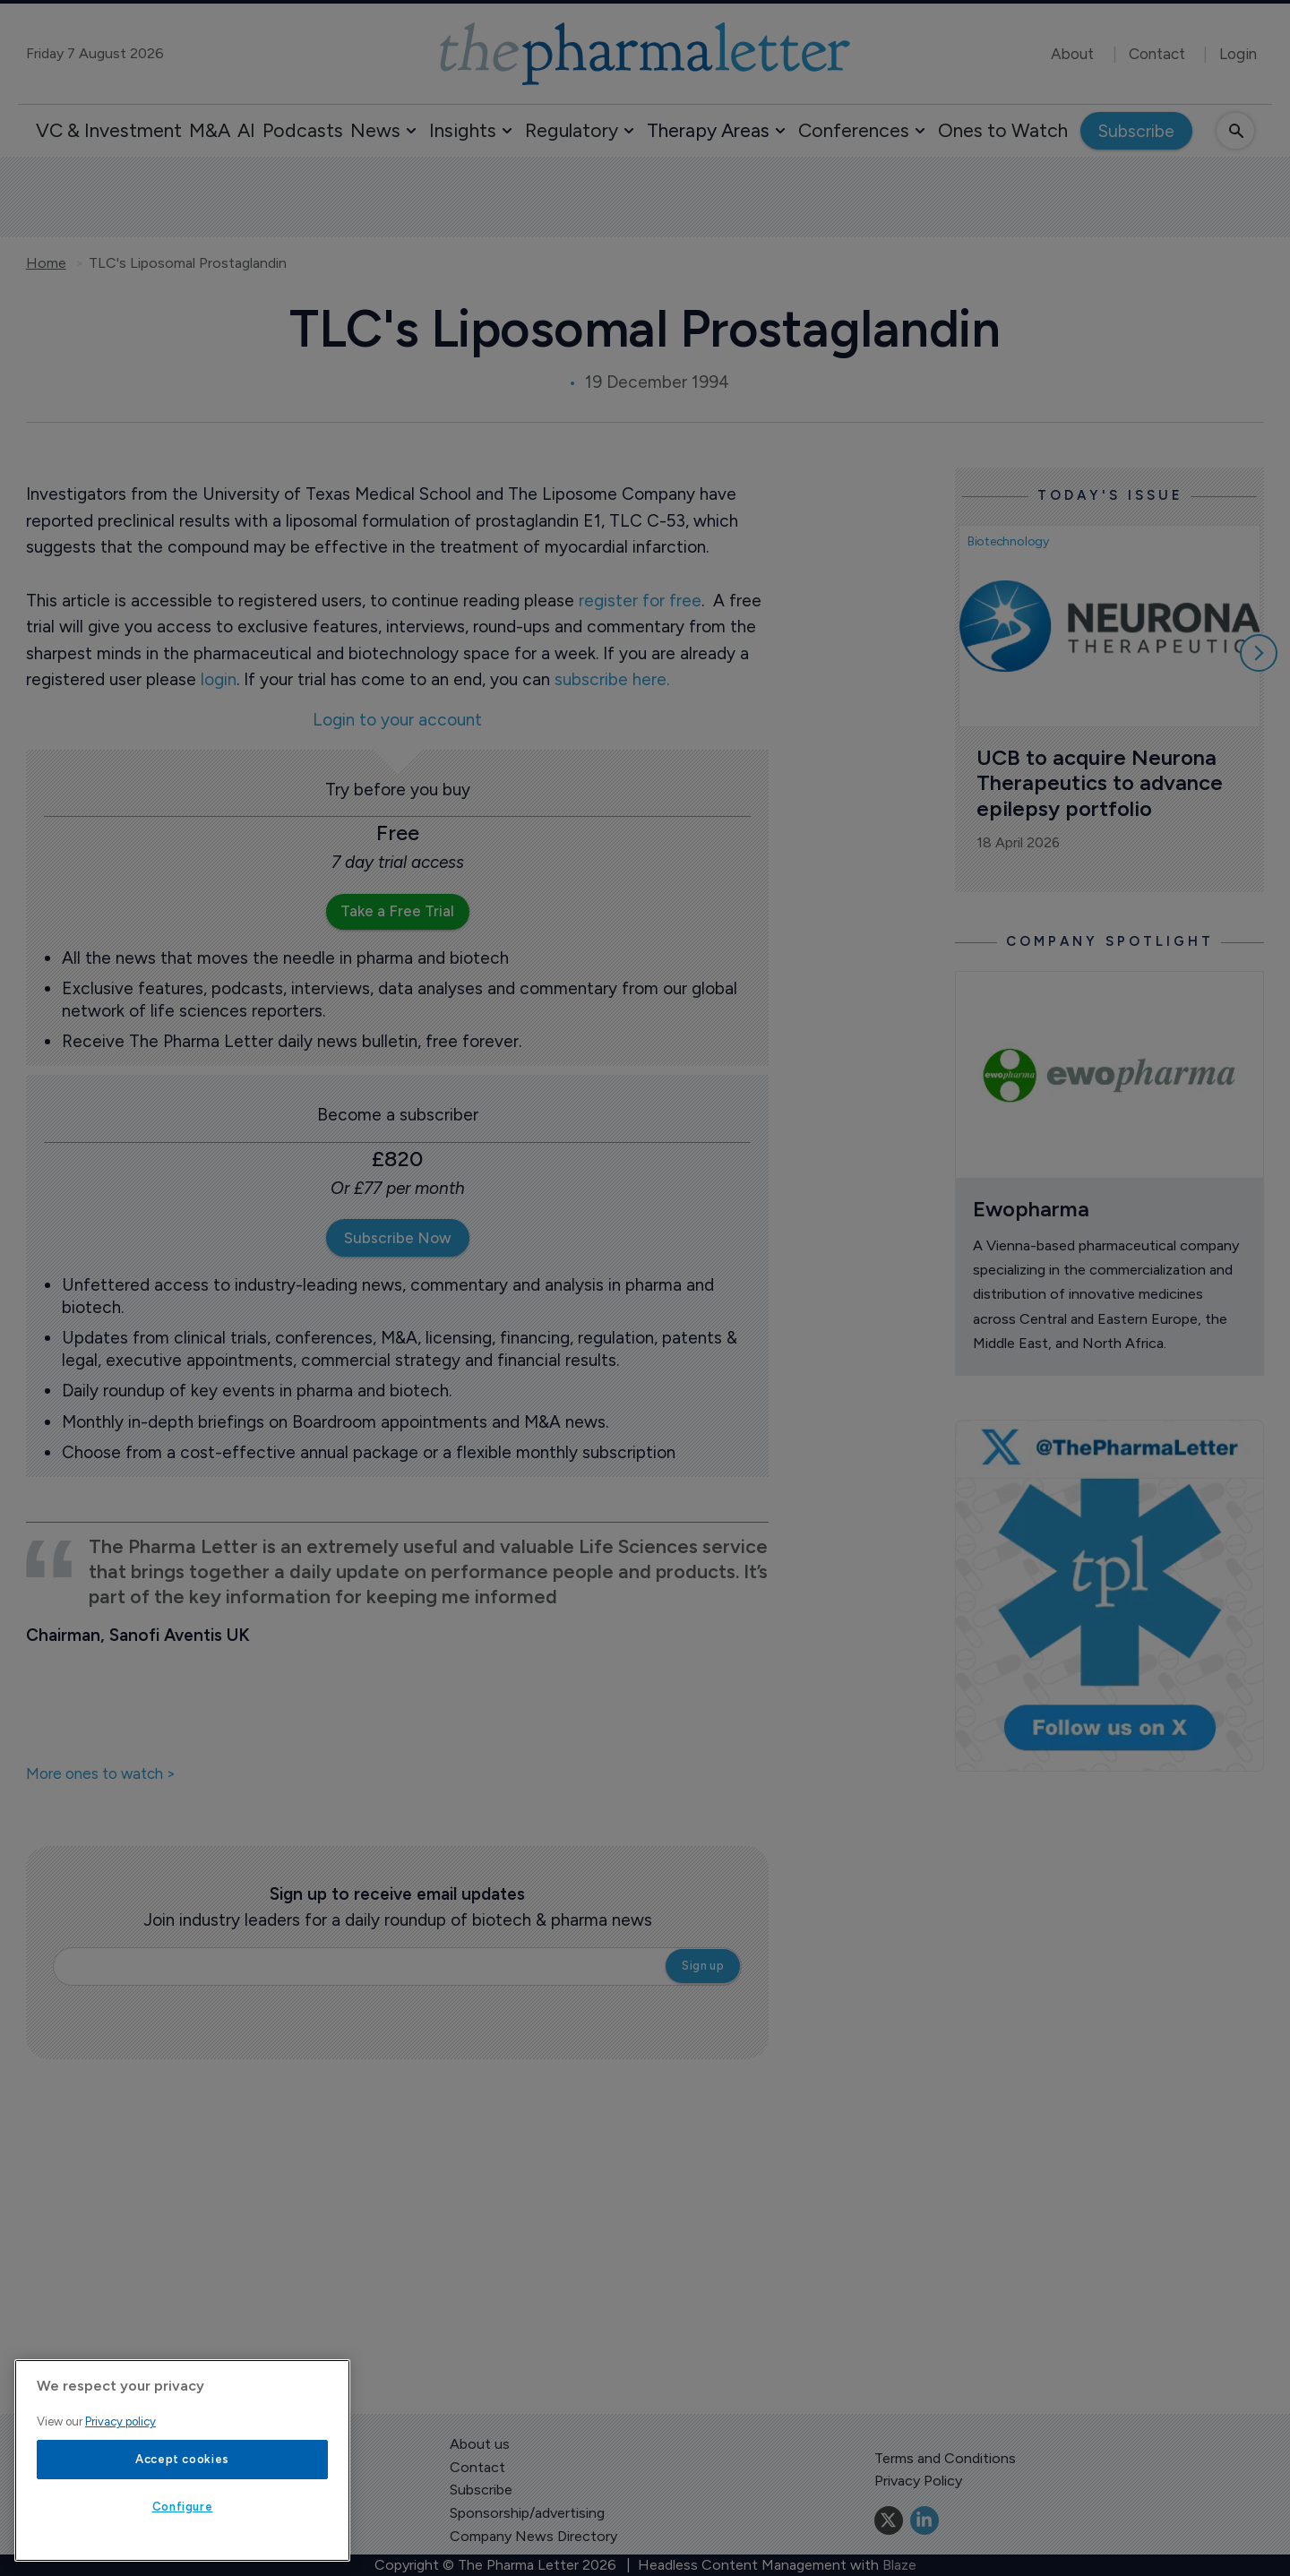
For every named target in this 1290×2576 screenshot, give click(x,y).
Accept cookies (182, 2459)
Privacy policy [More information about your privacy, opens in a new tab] (120, 2421)
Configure (182, 2506)
